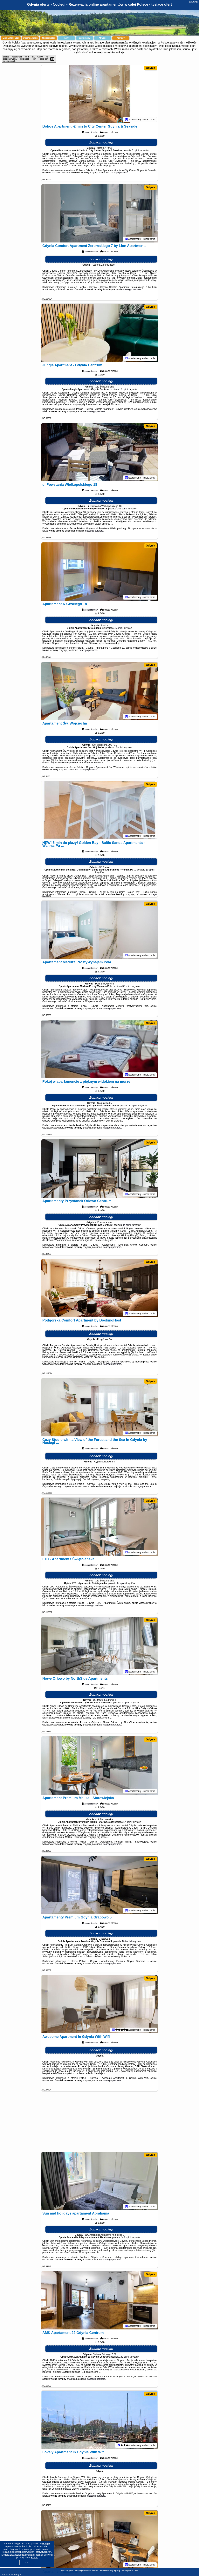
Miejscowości (48, 38)
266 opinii (127, 1941)
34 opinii (126, 1225)
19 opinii (124, 389)
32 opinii (126, 986)
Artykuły (121, 38)
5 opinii (135, 150)
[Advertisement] (99, 2123)
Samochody (84, 38)
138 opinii (124, 2356)
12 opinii (118, 747)
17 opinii (121, 1583)
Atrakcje (102, 38)
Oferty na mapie (30, 38)
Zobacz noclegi (101, 142)
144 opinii (126, 2237)
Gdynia (150, 68)
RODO (34, 2557)
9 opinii (125, 1702)
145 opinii (122, 508)
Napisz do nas (131, 2570)
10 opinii (150, 869)
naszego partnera (119, 172)
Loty (66, 38)
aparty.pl (193, 1)
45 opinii (118, 628)
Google (46, 2543)
